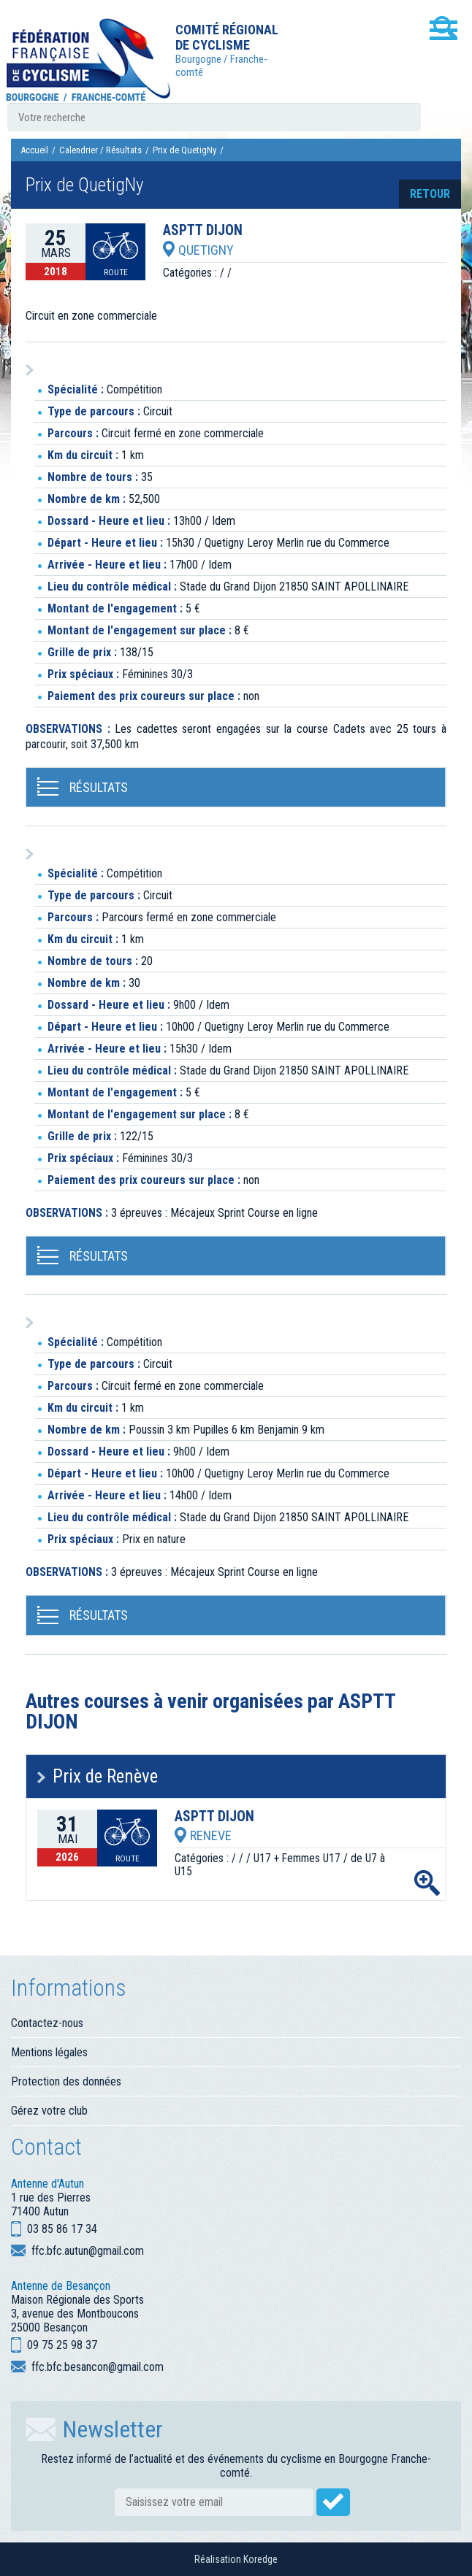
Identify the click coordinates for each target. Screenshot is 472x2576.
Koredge (260, 2559)
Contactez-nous (47, 2023)
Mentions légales (49, 2052)
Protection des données (66, 2081)
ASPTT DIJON (203, 230)
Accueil (34, 150)
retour (430, 194)
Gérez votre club (49, 2111)
